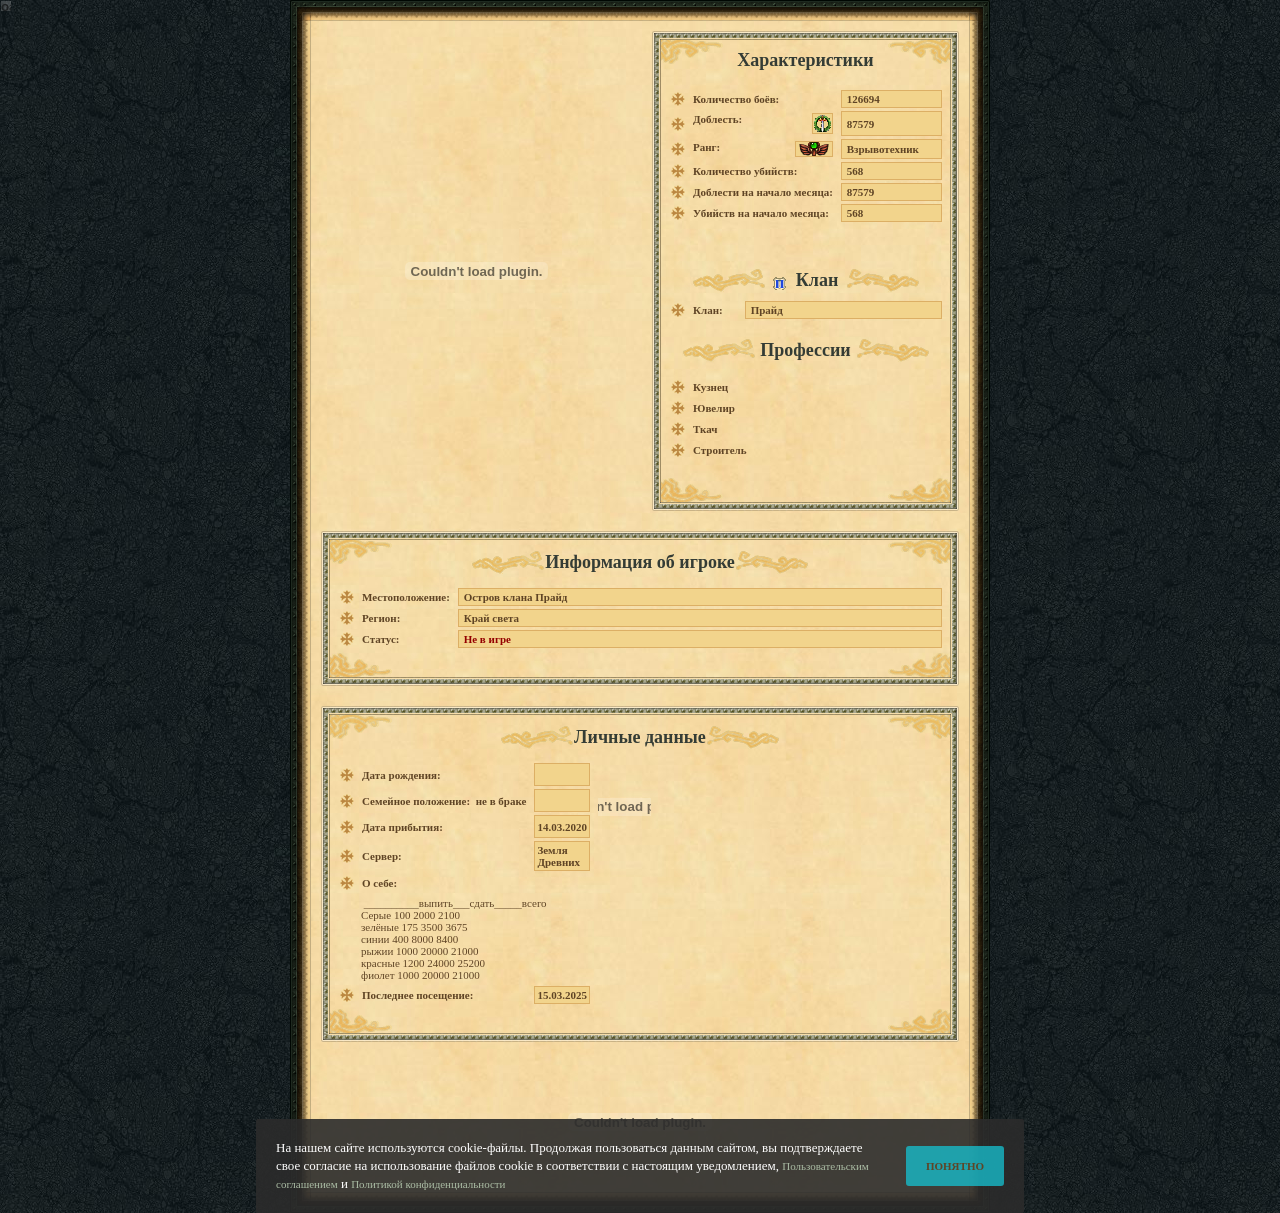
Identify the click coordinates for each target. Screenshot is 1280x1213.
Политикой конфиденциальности (428, 1186)
